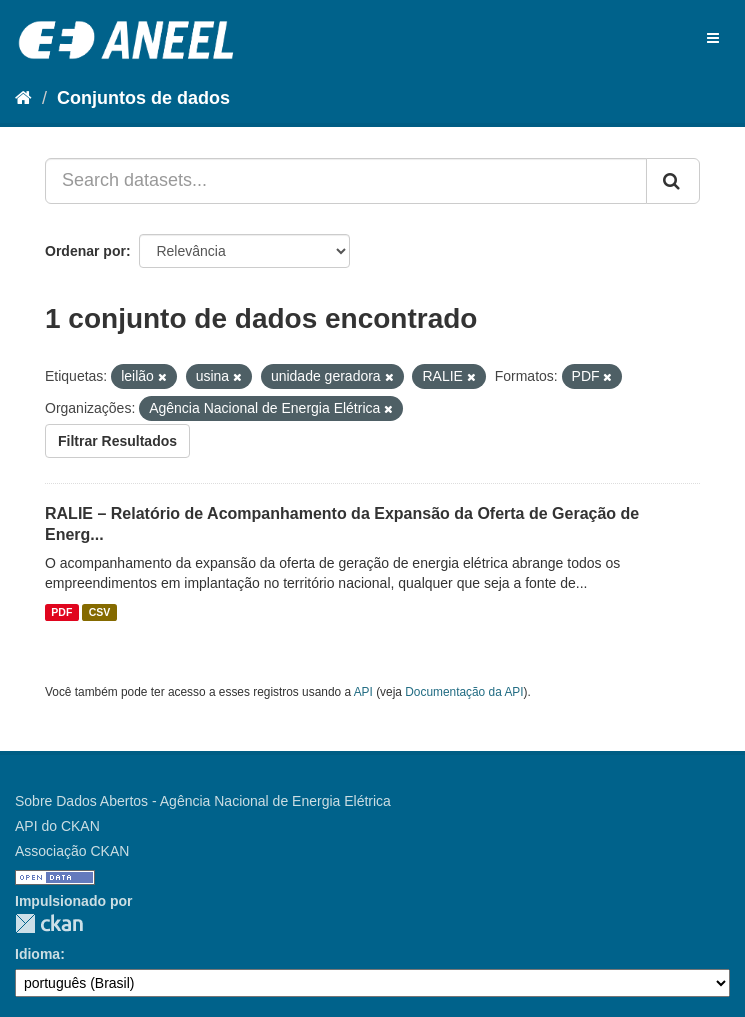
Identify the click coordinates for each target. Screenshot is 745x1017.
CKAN (49, 923)
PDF (61, 612)
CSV (100, 612)
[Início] (23, 98)
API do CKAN (57, 826)
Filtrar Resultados (117, 441)
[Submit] (673, 181)
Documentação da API (464, 692)
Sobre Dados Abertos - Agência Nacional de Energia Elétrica (203, 801)
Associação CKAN (72, 851)
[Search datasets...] (346, 181)
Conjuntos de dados (143, 98)
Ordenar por (85, 251)
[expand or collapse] (713, 38)
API (363, 692)
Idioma (37, 954)
